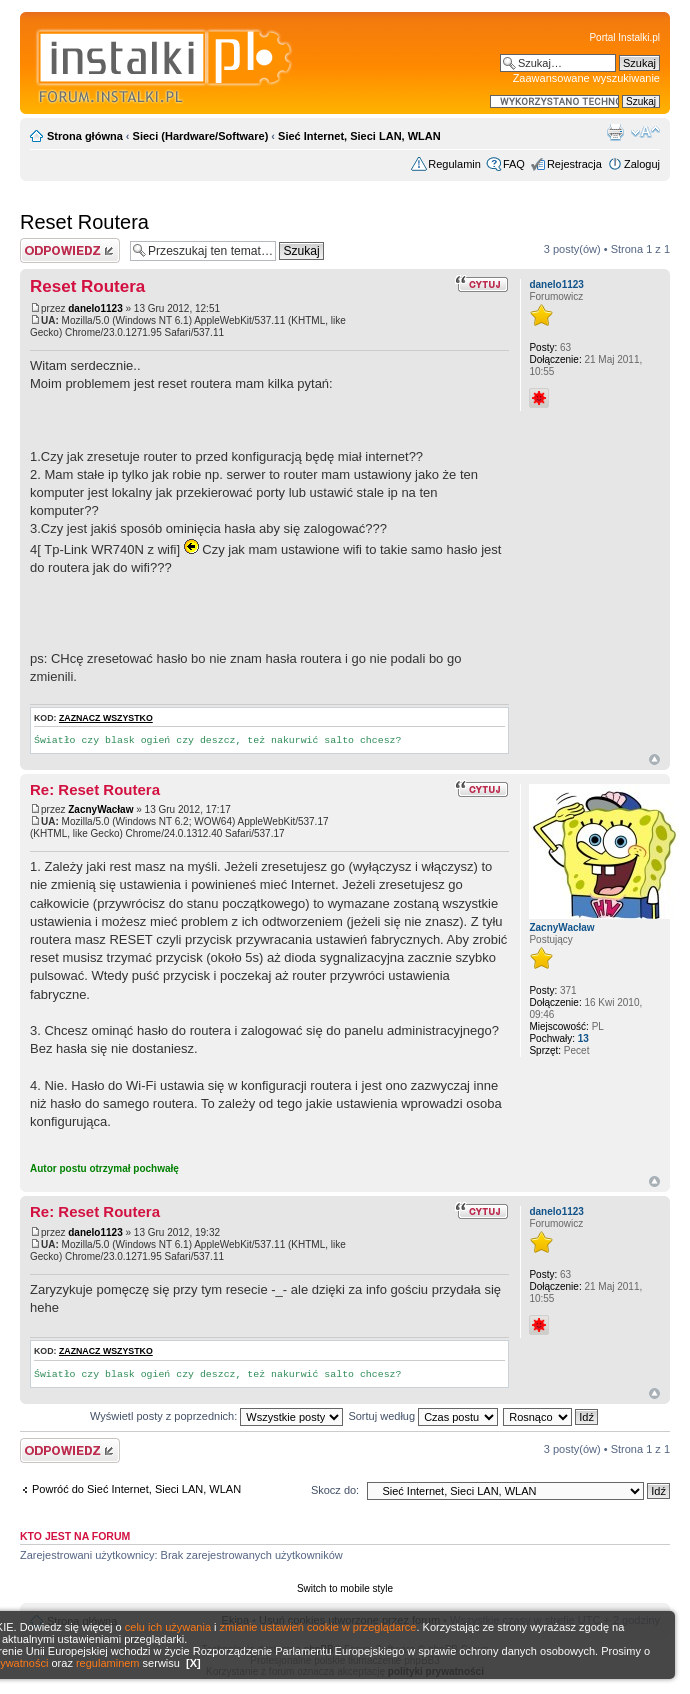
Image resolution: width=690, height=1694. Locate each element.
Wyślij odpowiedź (70, 250)
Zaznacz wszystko (106, 718)
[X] (193, 1663)
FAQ (514, 164)
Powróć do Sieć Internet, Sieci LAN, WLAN (136, 1489)
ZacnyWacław (100, 809)
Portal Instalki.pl (624, 37)
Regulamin (454, 164)
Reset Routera (84, 222)
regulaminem (108, 1663)
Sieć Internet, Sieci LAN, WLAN (359, 136)
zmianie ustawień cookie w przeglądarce (318, 1627)
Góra (654, 759)
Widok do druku (615, 132)
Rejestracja (574, 164)
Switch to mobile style (345, 1588)
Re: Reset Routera (95, 789)
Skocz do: (335, 1490)
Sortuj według (423, 1416)
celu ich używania (168, 1627)
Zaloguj (642, 164)
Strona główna (85, 136)
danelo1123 (95, 308)
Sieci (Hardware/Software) (201, 136)
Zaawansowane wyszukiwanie (586, 78)
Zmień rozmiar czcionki (645, 132)
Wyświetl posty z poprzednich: (216, 1416)
